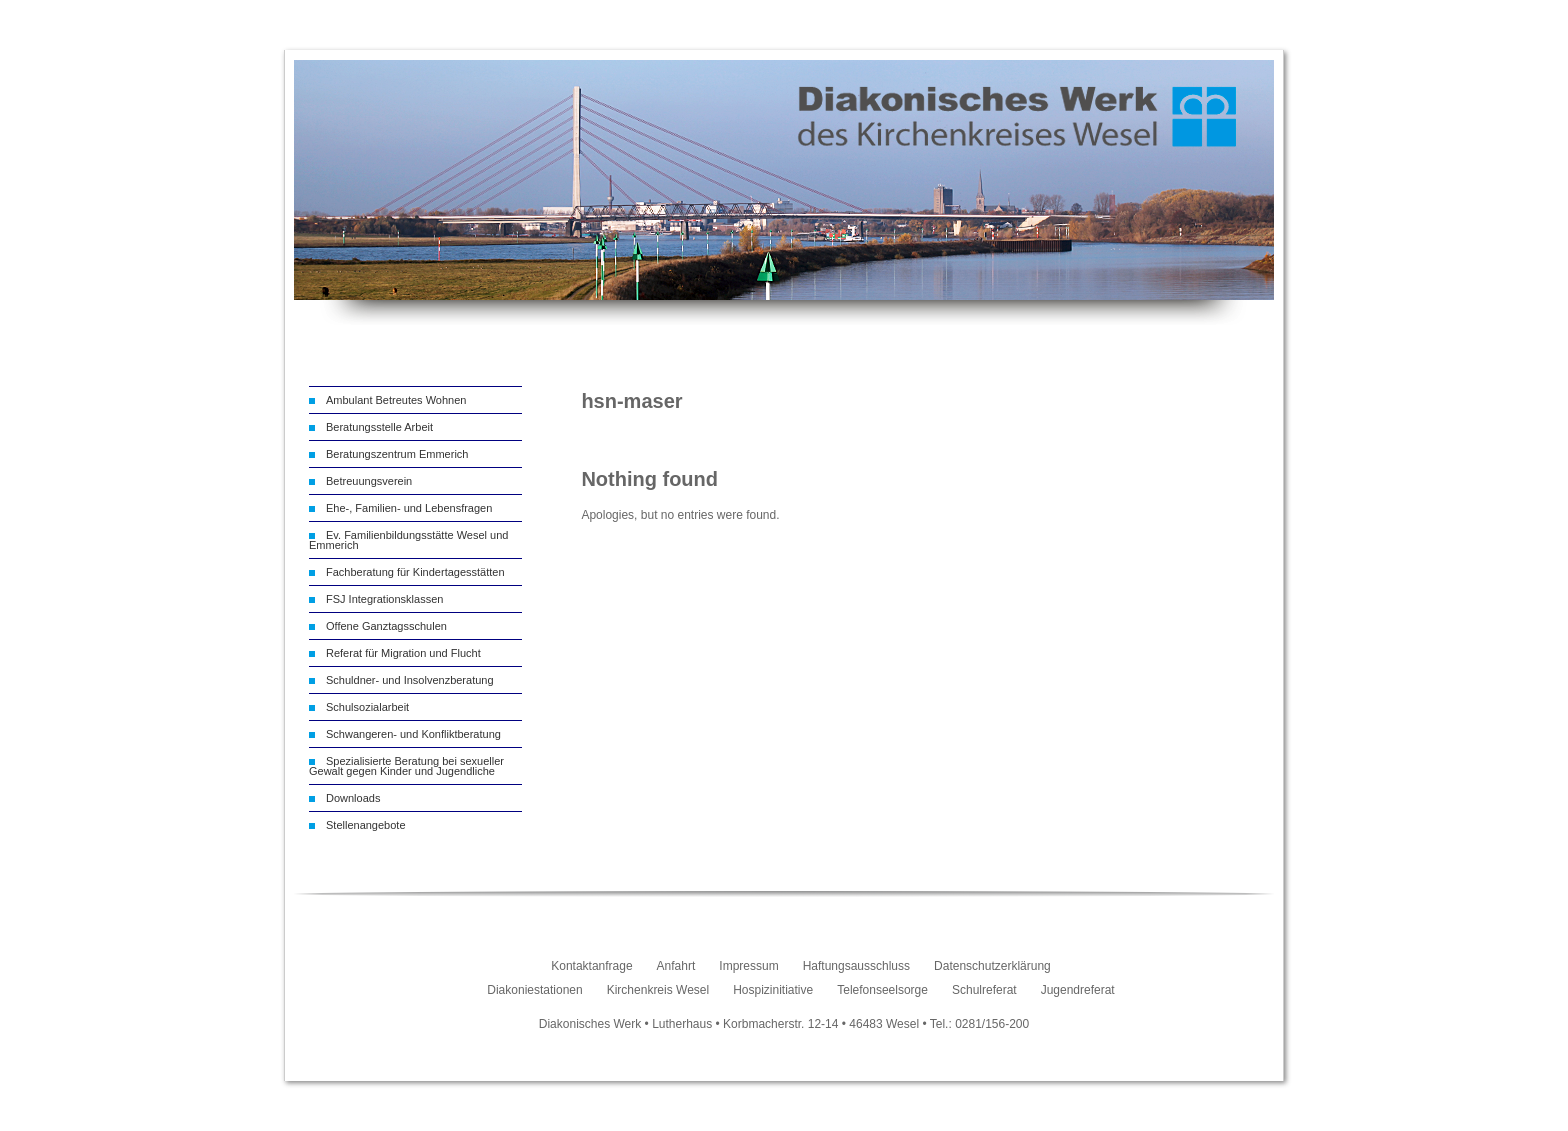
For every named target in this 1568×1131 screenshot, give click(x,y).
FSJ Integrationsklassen (384, 599)
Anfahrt (676, 966)
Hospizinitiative (773, 990)
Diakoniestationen (534, 990)
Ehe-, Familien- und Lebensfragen (409, 508)
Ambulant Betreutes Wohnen (396, 400)
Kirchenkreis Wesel (658, 990)
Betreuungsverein (369, 481)
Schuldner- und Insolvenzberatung (410, 680)
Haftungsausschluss (856, 966)
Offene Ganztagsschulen (386, 626)
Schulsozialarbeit (367, 707)
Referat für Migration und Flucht (403, 653)
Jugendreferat (1078, 990)
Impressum (748, 966)
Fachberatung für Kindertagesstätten (415, 572)
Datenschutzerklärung (992, 966)
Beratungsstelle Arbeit (379, 427)
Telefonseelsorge (882, 990)
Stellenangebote (366, 825)
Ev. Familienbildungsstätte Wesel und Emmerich (408, 540)
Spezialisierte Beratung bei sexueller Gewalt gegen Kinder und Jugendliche (406, 766)
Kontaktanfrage (591, 966)
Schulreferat (984, 990)
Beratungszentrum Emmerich (397, 454)
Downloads (353, 798)
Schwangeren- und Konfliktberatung (413, 734)
